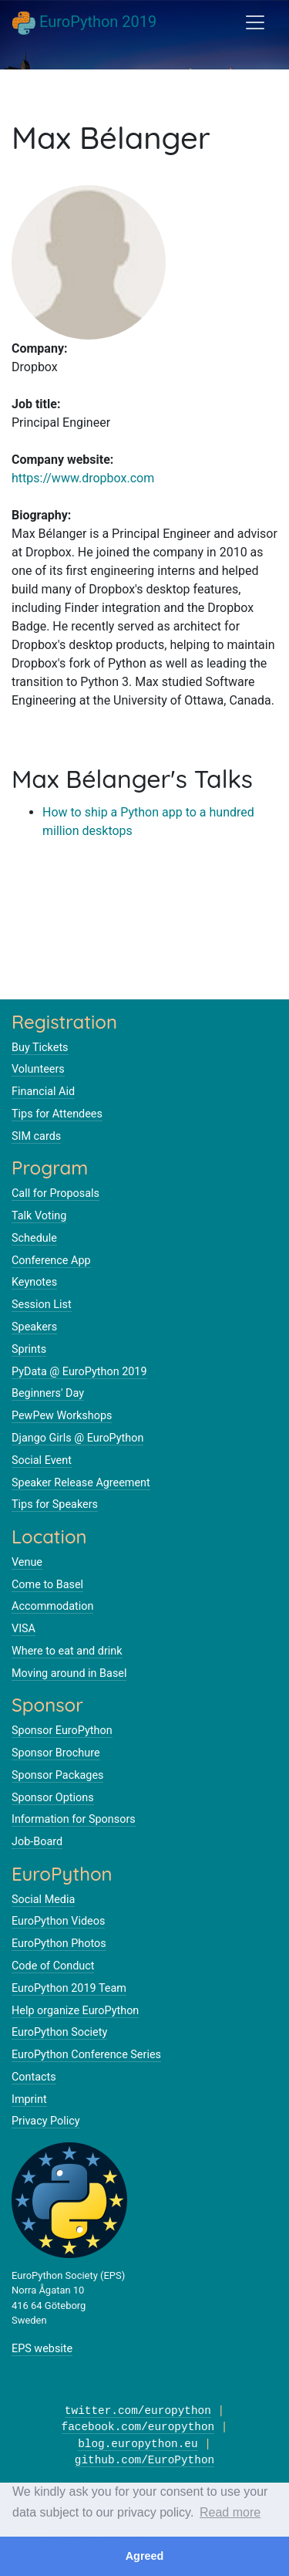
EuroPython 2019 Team (69, 1988)
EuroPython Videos (58, 1921)
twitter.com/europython (138, 2411)
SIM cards (36, 1136)
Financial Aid (43, 1091)
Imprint (29, 2099)
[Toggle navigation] (255, 22)
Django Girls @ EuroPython (77, 1438)
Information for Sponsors (74, 1819)
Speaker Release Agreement (81, 1482)
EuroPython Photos (59, 1943)
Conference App (51, 1260)
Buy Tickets (40, 1047)
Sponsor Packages (57, 1775)
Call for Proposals (55, 1193)
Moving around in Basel (69, 1673)
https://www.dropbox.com (83, 478)
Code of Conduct (53, 1966)
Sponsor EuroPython (62, 1730)
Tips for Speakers (55, 1504)
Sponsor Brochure (56, 1753)
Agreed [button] (145, 2556)
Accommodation (52, 1606)
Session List (42, 1304)
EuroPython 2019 (84, 23)
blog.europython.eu (137, 2444)
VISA (23, 1628)
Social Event (42, 1460)
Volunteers (38, 1069)
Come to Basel (47, 1584)
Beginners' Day (48, 1393)
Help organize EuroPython (75, 2010)
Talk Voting (39, 1215)
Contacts (34, 2077)
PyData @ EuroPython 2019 (79, 1371)
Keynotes (34, 1282)
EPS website (42, 2348)
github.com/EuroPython (144, 2460)
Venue (27, 1562)
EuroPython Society (59, 2032)
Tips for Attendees (57, 1114)
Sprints (29, 1349)
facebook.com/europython (138, 2427)
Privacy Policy (46, 2121)
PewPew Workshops (62, 1415)
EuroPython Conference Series (86, 2054)
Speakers (34, 1327)
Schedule (34, 1238)
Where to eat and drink (67, 1651)
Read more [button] (230, 2512)
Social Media (43, 1899)
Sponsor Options (53, 1797)
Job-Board (37, 1841)
